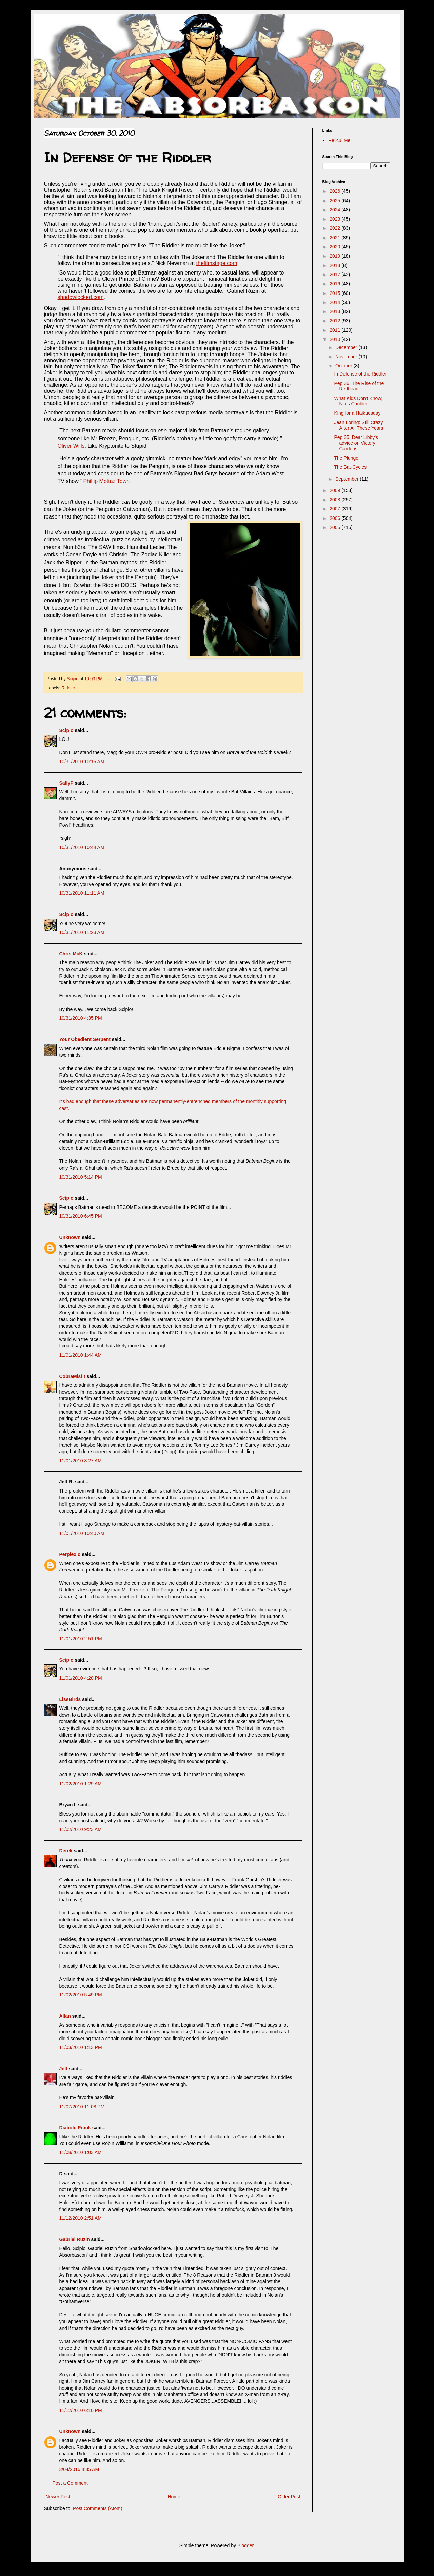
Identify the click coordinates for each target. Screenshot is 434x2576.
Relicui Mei (339, 140)
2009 (335, 490)
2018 (335, 265)
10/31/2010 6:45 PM (80, 1216)
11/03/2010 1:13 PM (80, 2047)
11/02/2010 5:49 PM (80, 1994)
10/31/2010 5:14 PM (80, 1177)
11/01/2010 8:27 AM (80, 1460)
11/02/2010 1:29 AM (80, 1783)
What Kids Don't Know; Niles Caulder (358, 401)
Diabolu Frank (75, 2127)
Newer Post (58, 2496)
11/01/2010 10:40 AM (81, 1533)
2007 (335, 508)
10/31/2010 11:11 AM (81, 893)
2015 (335, 293)
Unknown (70, 1237)
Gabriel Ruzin (74, 2239)
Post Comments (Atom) (97, 2508)
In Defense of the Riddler (360, 374)
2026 (335, 191)
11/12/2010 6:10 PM (80, 2410)
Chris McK (71, 953)
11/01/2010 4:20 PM (80, 1678)
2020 (335, 246)
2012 (335, 320)
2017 (335, 274)
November (346, 356)
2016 (335, 283)
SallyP (66, 783)
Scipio (66, 730)
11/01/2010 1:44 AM (80, 1355)
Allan (65, 2016)
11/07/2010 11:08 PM (82, 2106)
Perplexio (70, 1554)
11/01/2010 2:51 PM (80, 1638)
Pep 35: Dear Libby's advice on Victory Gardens (356, 442)
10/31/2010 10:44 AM (81, 847)
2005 (335, 527)
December (346, 347)
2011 (335, 330)
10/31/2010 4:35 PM (80, 1018)
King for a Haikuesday (357, 413)
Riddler (68, 688)
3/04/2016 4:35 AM (79, 2469)
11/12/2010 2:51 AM (80, 2218)
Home (173, 2496)
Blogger (245, 2545)
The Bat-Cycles (350, 467)
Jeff (63, 2068)
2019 (335, 256)
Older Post (289, 2496)
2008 (335, 499)
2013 (335, 311)
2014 (335, 302)
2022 (335, 228)
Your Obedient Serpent (85, 1039)
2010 (335, 339)
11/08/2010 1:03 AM (80, 2152)
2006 (335, 518)
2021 (335, 237)
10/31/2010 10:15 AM (81, 761)
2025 (335, 200)
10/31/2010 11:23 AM (81, 932)
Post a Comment (70, 2483)
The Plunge (346, 458)
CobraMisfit (72, 1376)
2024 (335, 209)
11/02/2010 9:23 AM (80, 1829)
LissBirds (70, 1699)
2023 (335, 219)
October (344, 365)
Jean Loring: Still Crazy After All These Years (358, 425)
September (347, 479)
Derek (66, 1850)
